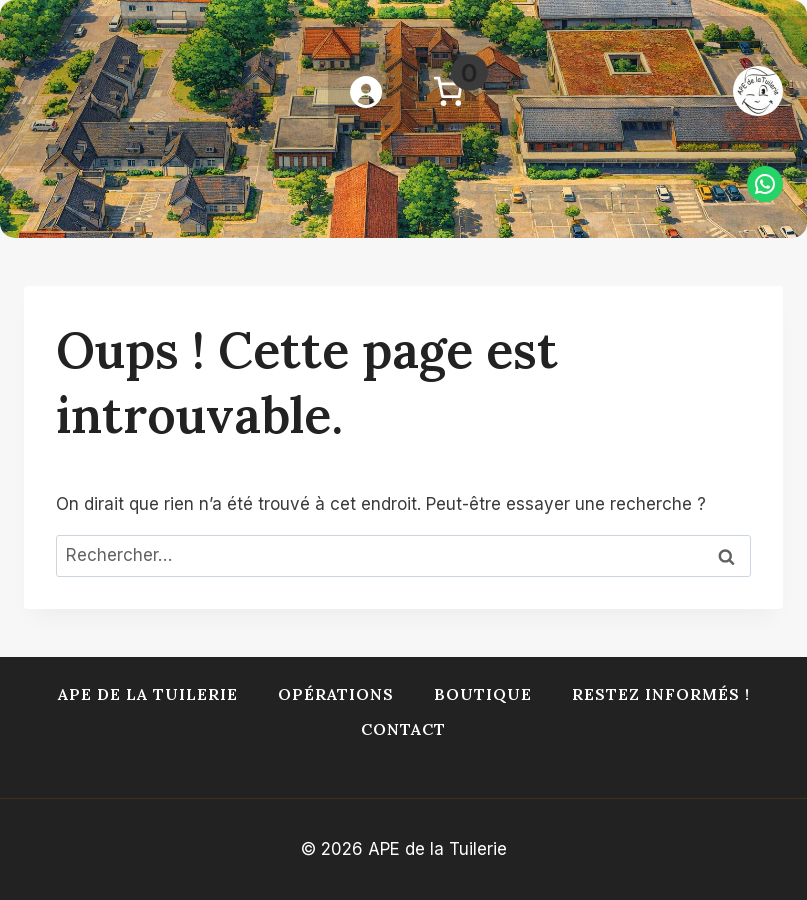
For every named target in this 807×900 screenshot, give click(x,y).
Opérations (336, 694)
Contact (403, 729)
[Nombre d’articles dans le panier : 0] (448, 91)
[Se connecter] (365, 91)
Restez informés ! (661, 694)
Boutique (483, 694)
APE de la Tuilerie (148, 694)
